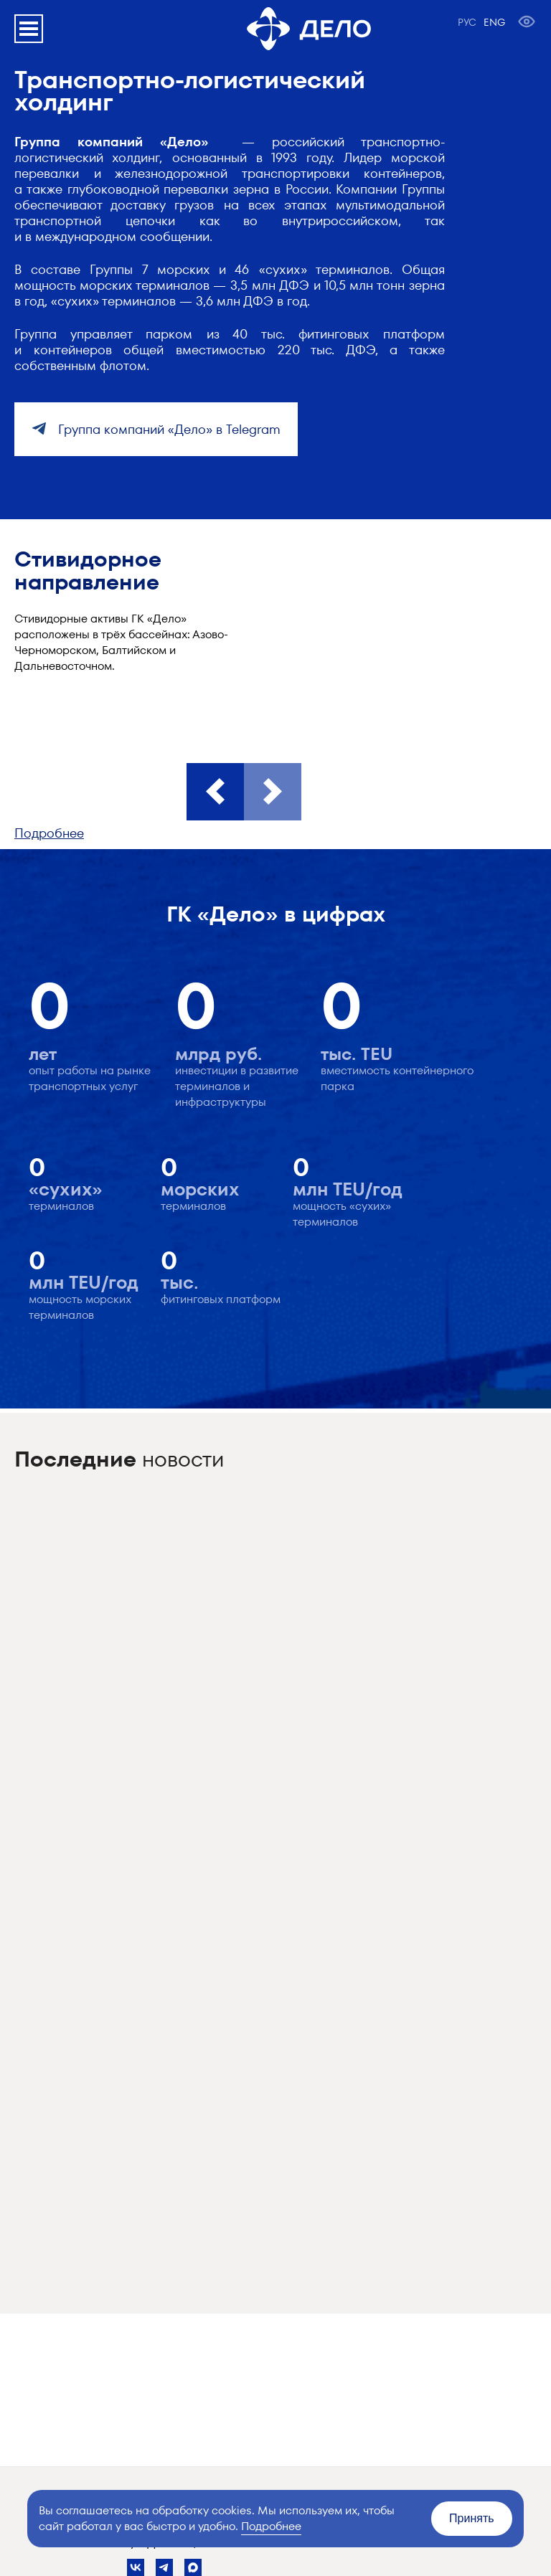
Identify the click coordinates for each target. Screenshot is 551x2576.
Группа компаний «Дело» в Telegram (168, 429)
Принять (471, 2518)
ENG (494, 22)
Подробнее (49, 833)
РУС (467, 22)
